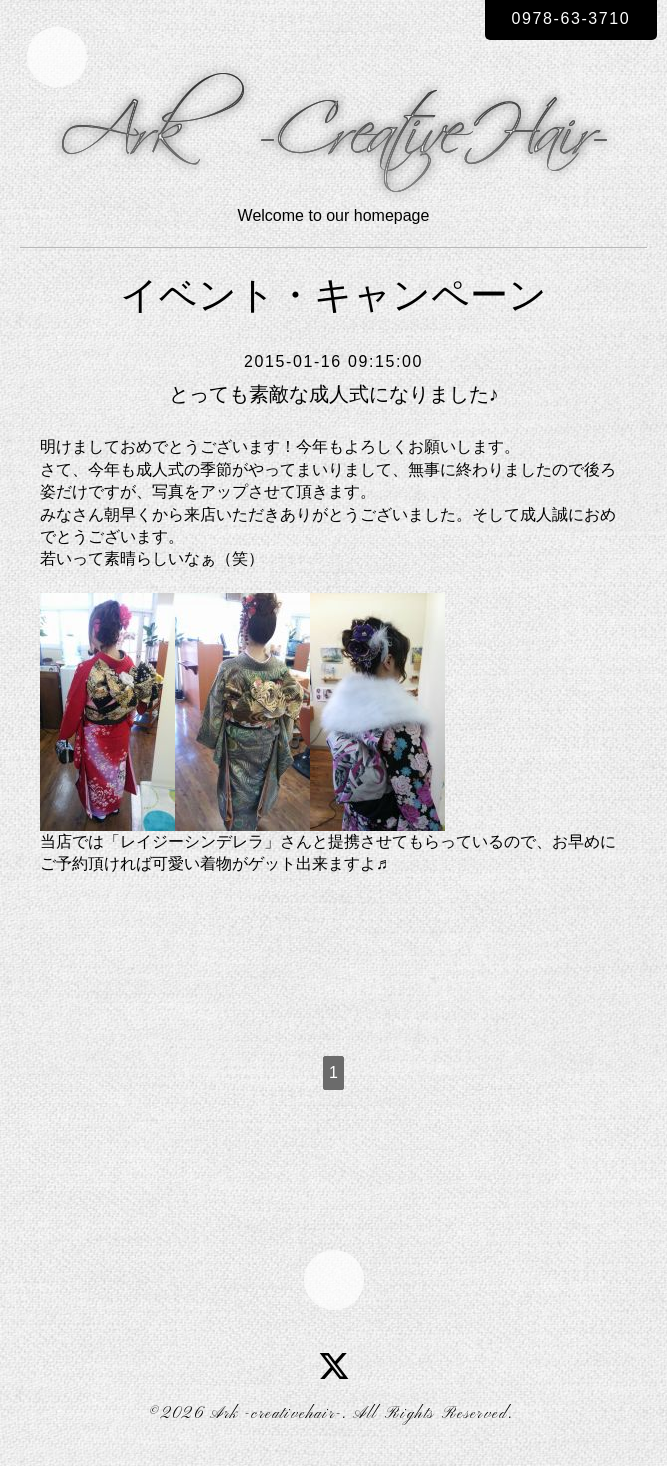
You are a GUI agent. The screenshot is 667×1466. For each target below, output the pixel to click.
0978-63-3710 (571, 18)
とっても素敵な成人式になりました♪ (334, 394)
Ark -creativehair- (276, 1414)
